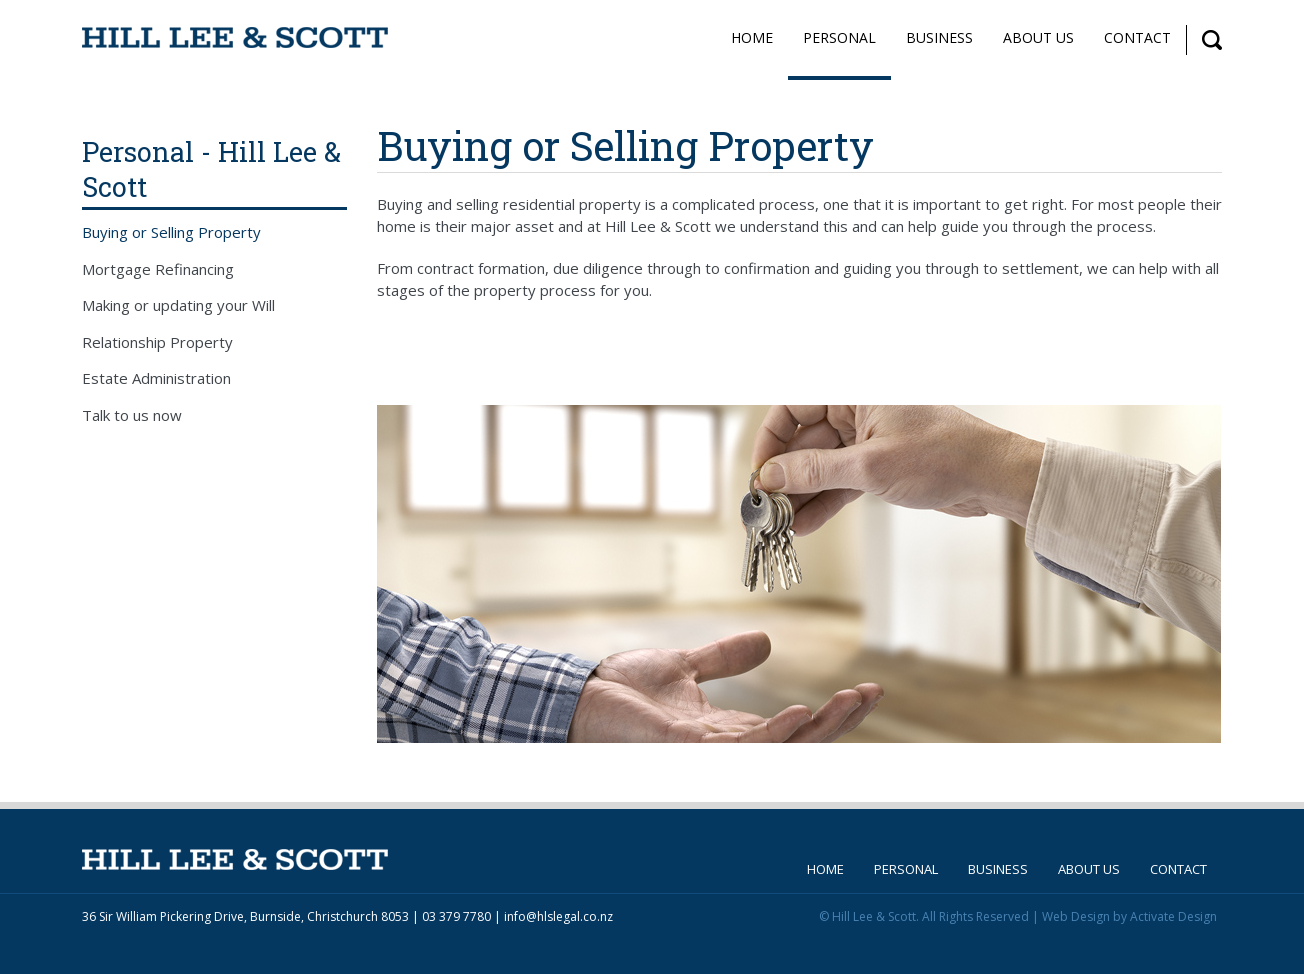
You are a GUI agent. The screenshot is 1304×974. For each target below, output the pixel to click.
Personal (839, 37)
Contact (1137, 37)
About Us (1038, 37)
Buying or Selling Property (171, 232)
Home (752, 37)
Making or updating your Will (178, 305)
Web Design (1076, 916)
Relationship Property (157, 342)
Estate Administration (156, 378)
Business (939, 37)
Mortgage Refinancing (158, 269)
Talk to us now (132, 415)
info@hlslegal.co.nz (558, 916)
